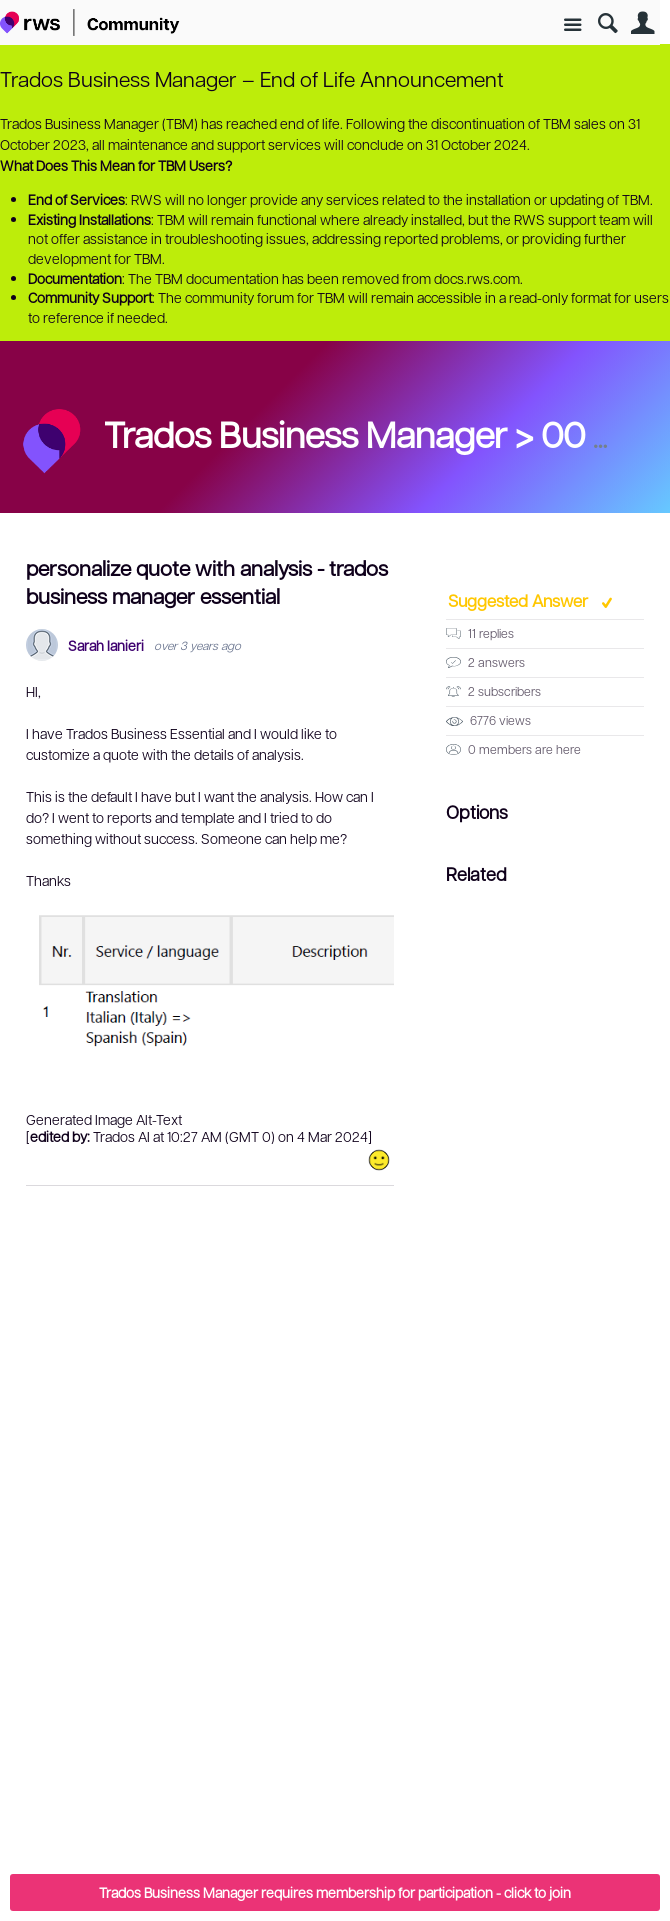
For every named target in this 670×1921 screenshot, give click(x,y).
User (642, 23)
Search (607, 23)
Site (572, 25)
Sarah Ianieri (106, 645)
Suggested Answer (520, 600)
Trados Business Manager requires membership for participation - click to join (335, 1892)
